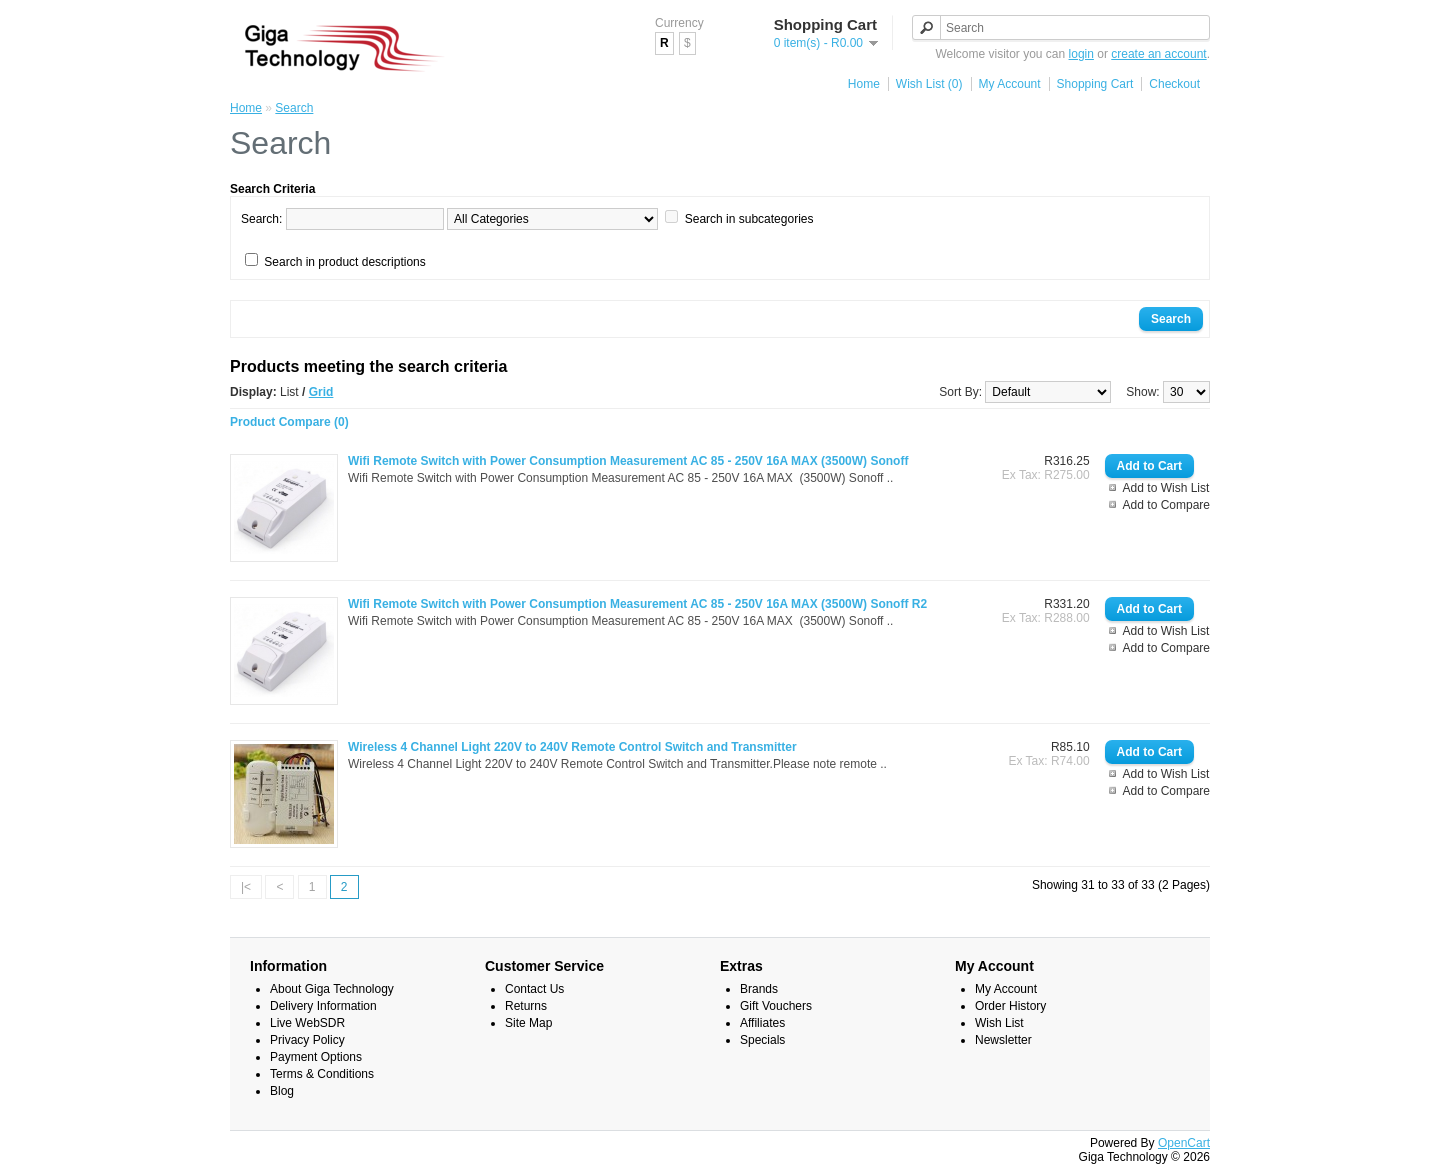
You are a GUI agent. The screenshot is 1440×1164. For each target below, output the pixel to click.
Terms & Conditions (322, 1074)
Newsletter (1003, 1040)
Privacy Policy (307, 1040)
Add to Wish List (1166, 488)
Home (864, 84)
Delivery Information (323, 1006)
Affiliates (762, 1023)
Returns (526, 1006)
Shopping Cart (1095, 84)
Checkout (1174, 84)
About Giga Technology (332, 989)
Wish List (999, 1023)
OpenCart (1184, 1143)
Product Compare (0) (289, 422)
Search (294, 108)
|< (246, 887)
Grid (321, 392)
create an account (1158, 54)
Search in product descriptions (344, 262)
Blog (282, 1091)
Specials (762, 1040)
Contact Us (534, 989)
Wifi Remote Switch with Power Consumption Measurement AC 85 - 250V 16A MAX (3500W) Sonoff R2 (637, 604)
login (1081, 54)
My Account (1010, 84)
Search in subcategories (749, 219)
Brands (759, 989)
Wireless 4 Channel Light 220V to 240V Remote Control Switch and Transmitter (572, 747)
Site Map (528, 1023)
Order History (1010, 1006)
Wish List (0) (929, 84)
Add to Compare (1166, 505)
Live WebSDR (307, 1023)
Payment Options (316, 1057)
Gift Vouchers (776, 1006)
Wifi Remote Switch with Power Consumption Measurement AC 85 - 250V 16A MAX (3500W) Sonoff (628, 461)
